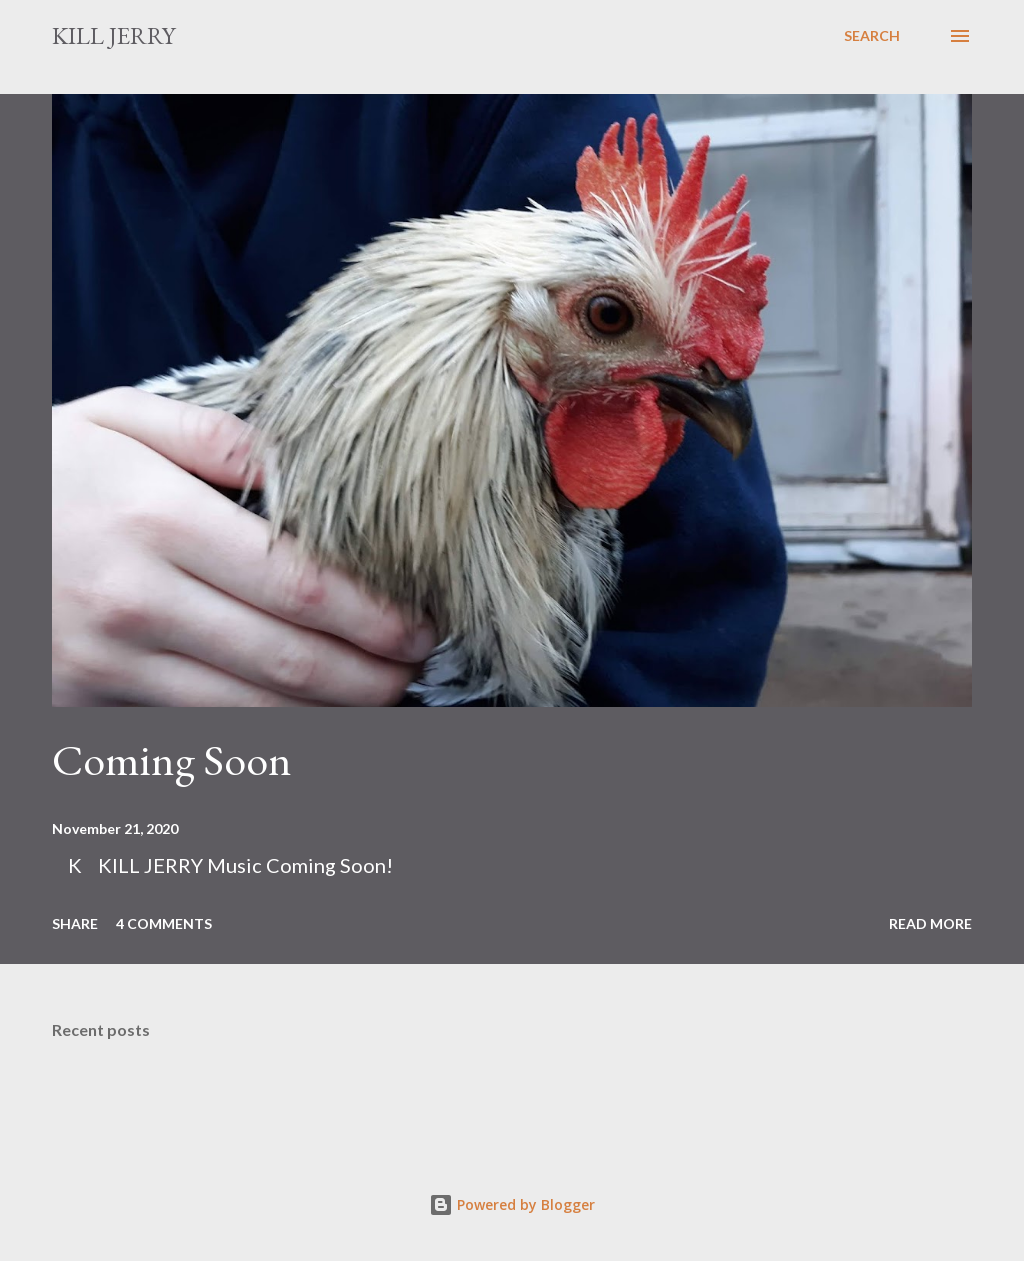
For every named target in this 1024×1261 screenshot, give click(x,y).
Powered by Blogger (512, 1204)
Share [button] (75, 923)
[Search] (872, 36)
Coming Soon (172, 759)
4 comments (164, 923)
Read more (930, 923)
